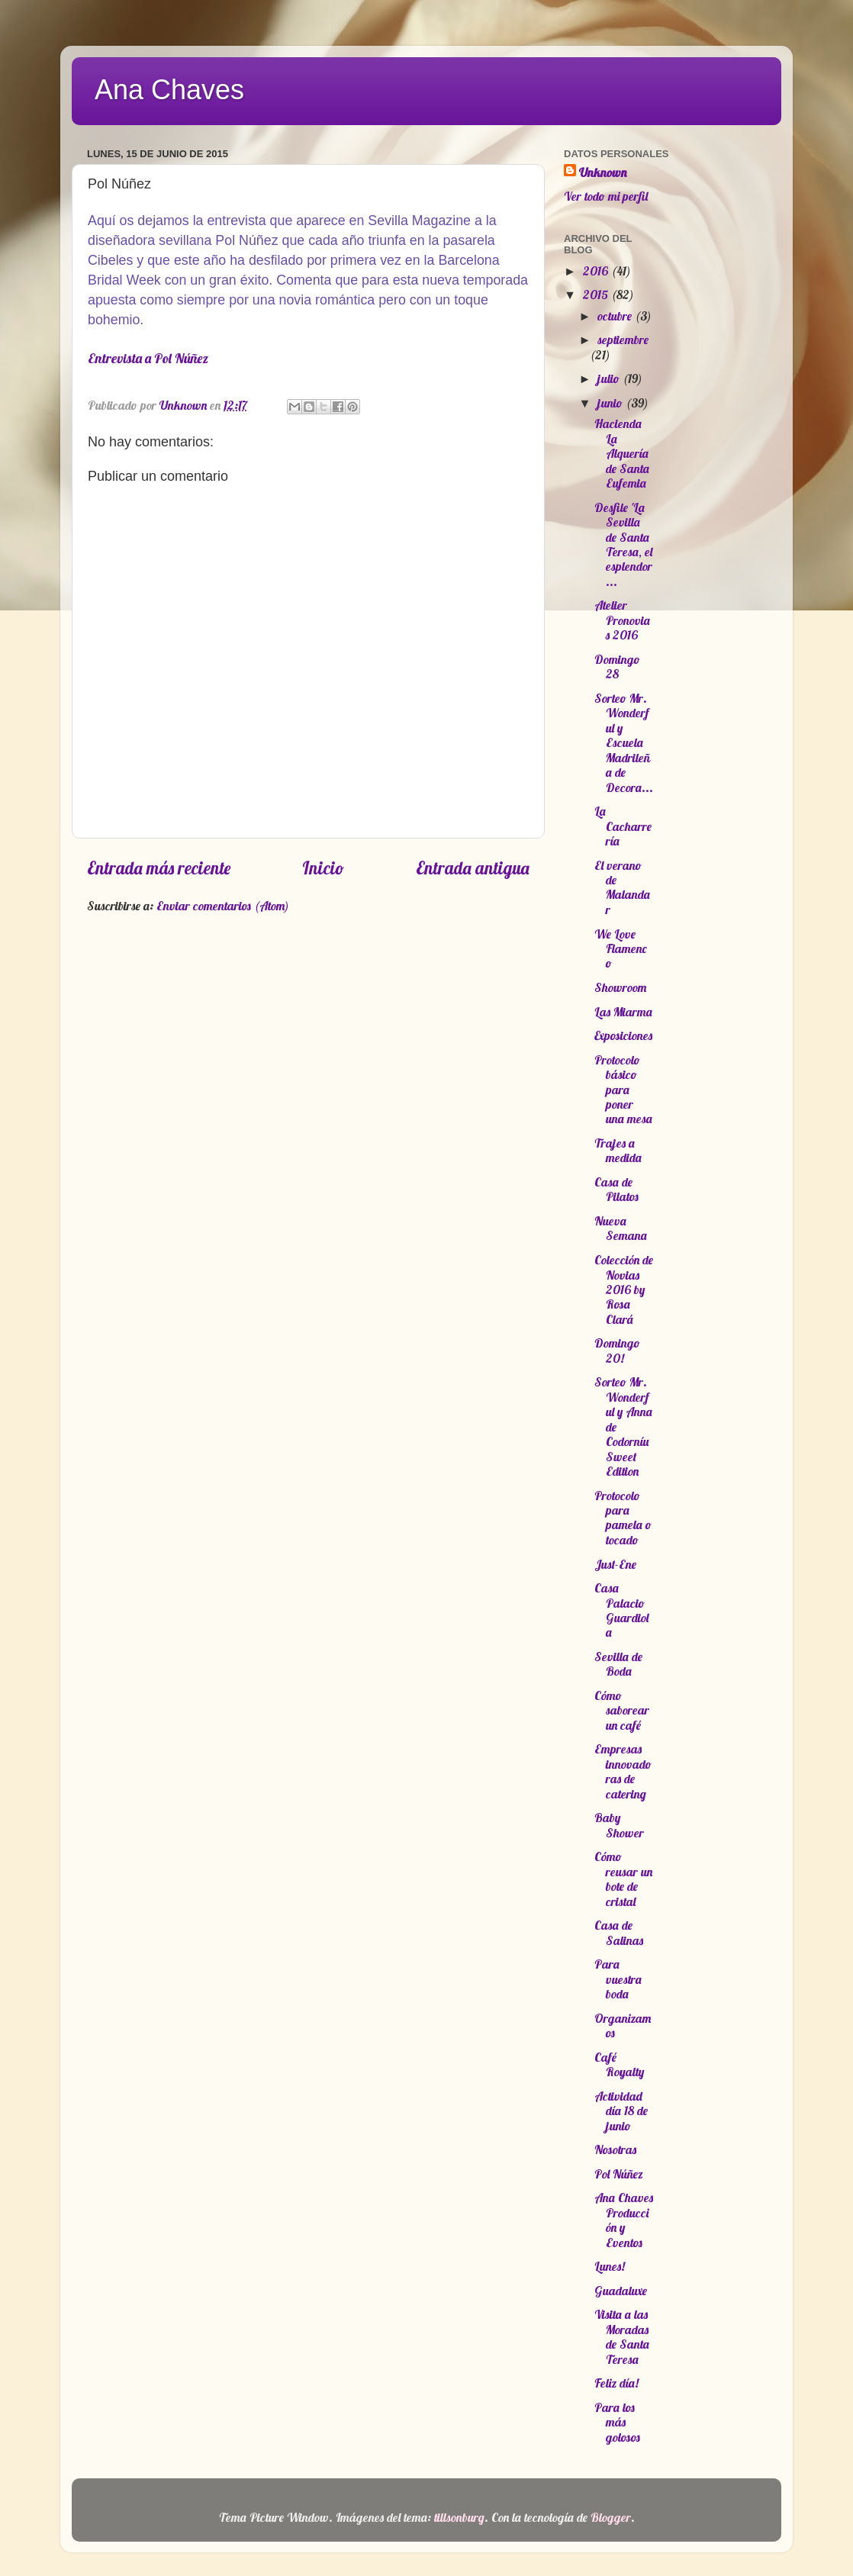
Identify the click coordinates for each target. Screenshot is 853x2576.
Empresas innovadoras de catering (623, 1771)
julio (610, 378)
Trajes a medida (618, 1150)
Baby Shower (619, 1825)
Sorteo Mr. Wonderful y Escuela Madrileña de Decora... (623, 743)
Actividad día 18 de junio (621, 2110)
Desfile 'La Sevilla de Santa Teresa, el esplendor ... (623, 544)
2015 (597, 294)
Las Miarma (623, 1011)
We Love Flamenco (620, 948)
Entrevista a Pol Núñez (148, 357)
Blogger (611, 2517)
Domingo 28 (617, 666)
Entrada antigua (473, 868)
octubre (616, 316)
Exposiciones (623, 1035)
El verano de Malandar (622, 887)
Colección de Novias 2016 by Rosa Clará (623, 1289)
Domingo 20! (617, 1350)
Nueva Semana (620, 1228)
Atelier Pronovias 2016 (622, 619)
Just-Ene (615, 1564)
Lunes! (609, 2266)
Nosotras (615, 2149)
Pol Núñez (618, 2174)
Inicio (323, 868)
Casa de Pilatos (616, 1189)
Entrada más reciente (158, 868)
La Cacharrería (623, 825)
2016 (597, 271)
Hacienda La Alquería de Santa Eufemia (621, 453)
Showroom (620, 987)
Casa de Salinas (618, 1932)
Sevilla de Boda (618, 1664)
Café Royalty (619, 2064)
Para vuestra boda (618, 1978)
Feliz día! (616, 2383)
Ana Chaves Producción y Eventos (623, 2219)
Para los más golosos (617, 2422)
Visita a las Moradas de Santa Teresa (621, 2336)
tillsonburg (459, 2517)
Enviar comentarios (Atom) (222, 905)
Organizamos (622, 2025)
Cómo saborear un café (621, 1710)
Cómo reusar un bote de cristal (623, 1878)
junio (611, 403)
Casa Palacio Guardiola (621, 1610)
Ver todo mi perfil (606, 196)
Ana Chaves (169, 89)
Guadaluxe (620, 2290)
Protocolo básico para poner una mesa (623, 1089)
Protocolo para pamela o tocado (623, 1517)
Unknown (602, 172)
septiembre (623, 339)
